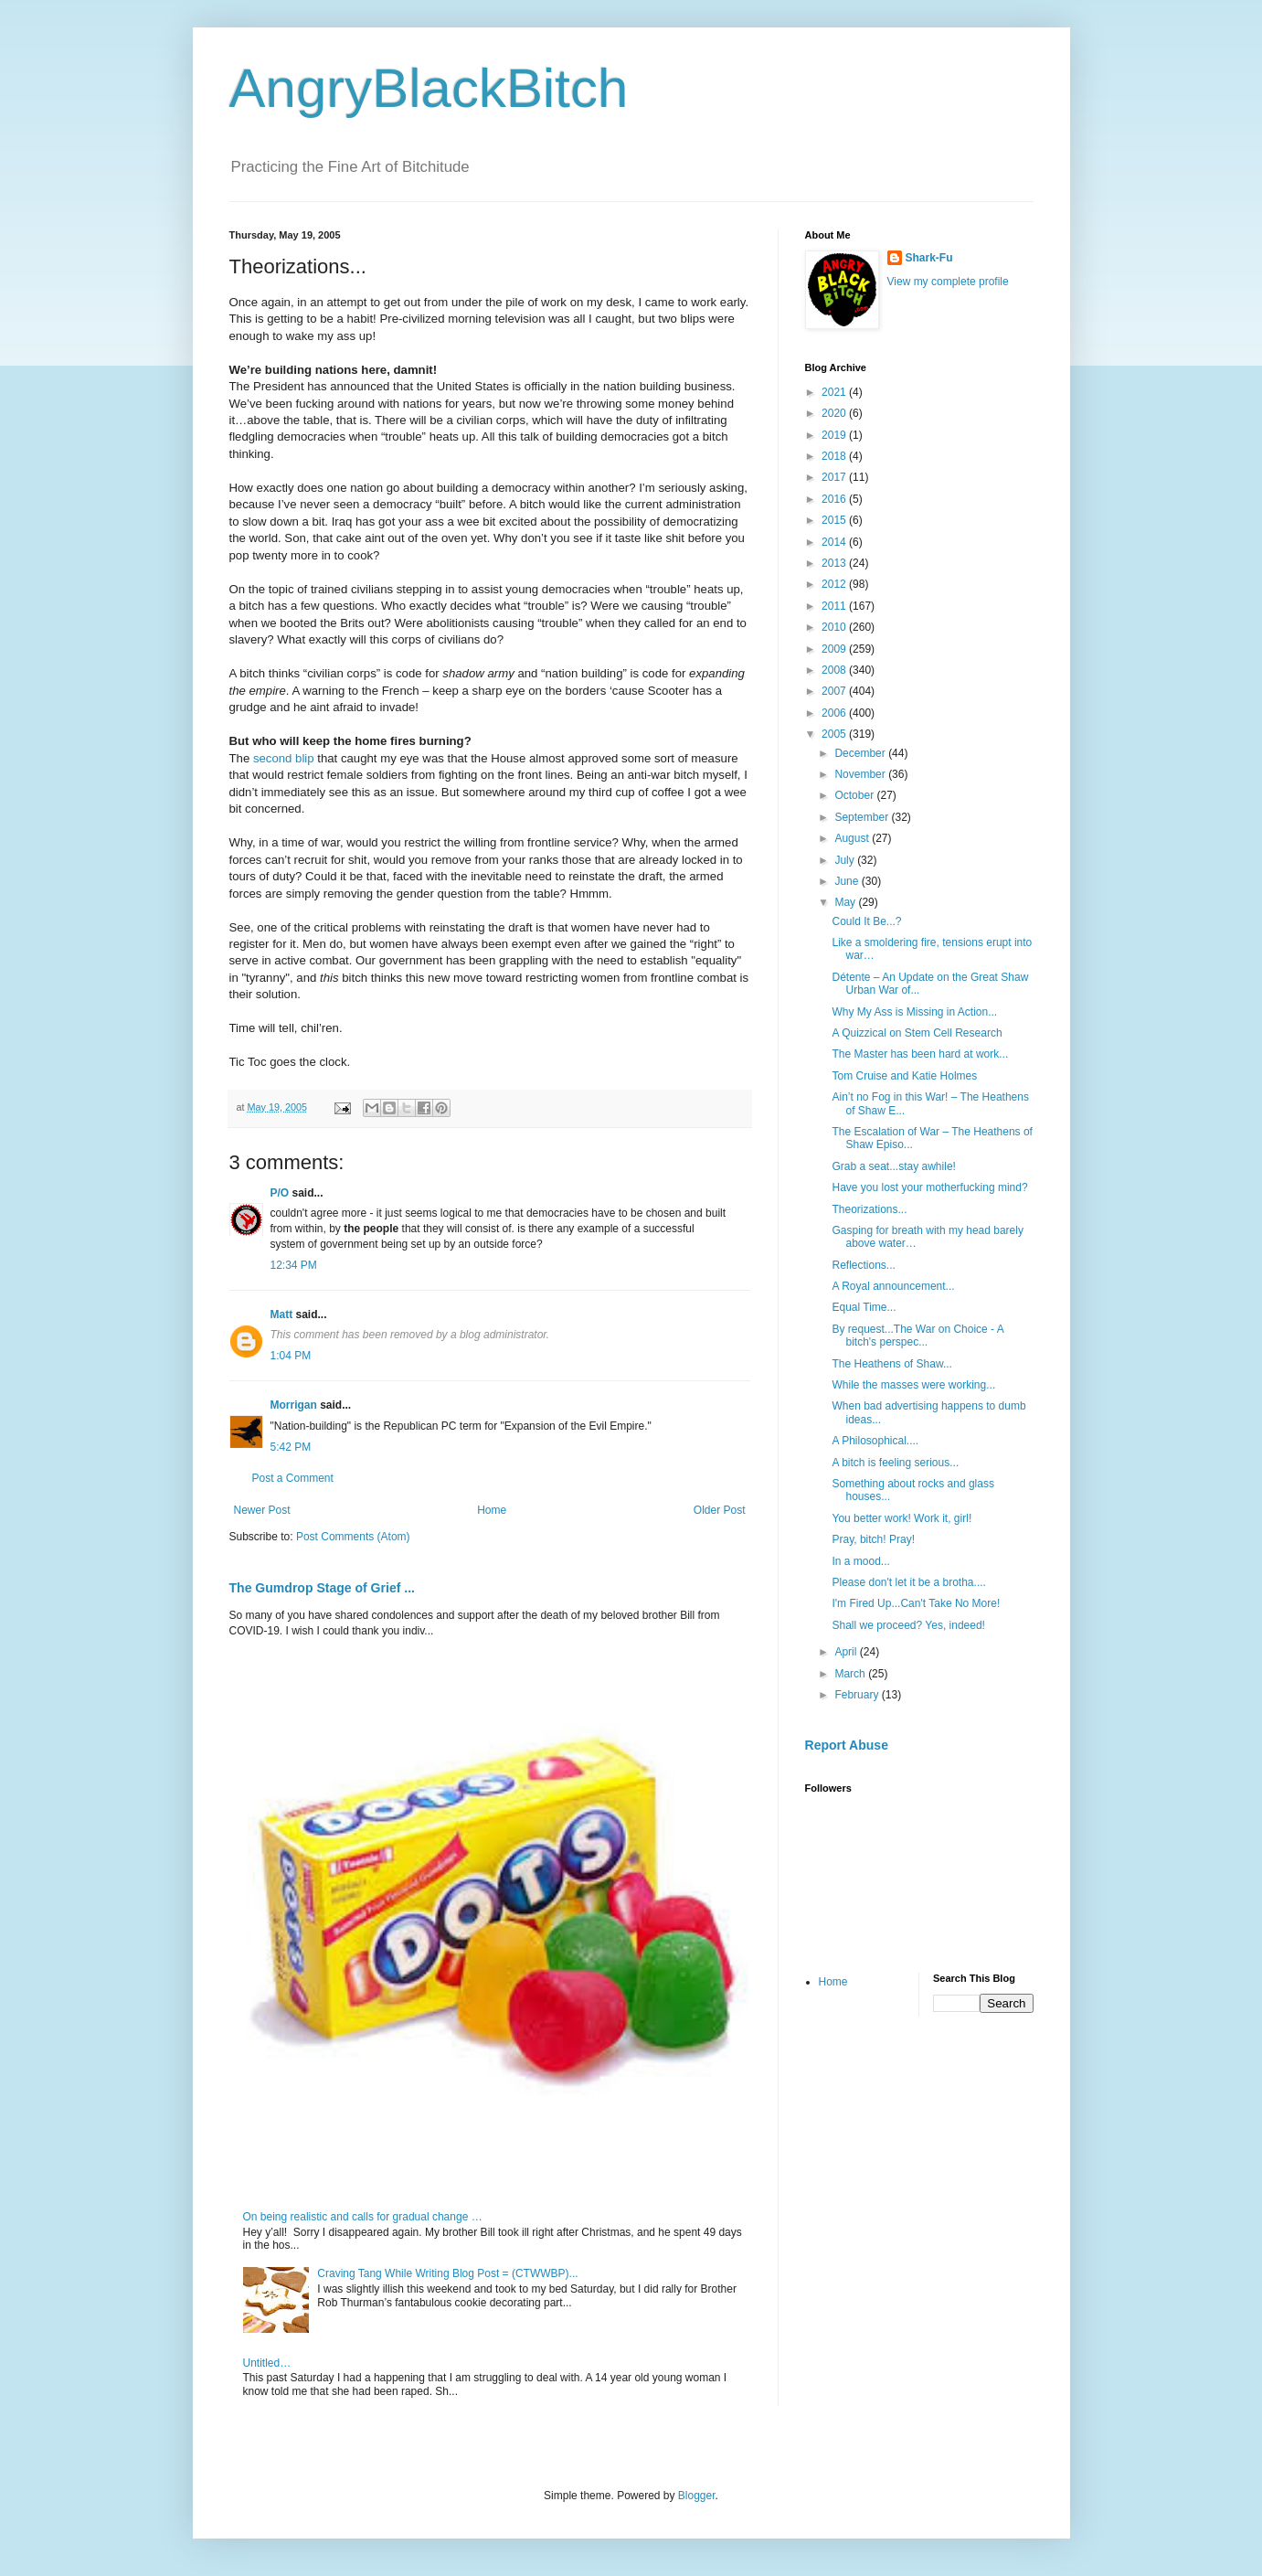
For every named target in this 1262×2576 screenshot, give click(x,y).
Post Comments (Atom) (353, 1536)
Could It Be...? (866, 921)
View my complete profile (948, 281)
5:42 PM (291, 1447)
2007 (835, 691)
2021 (835, 392)
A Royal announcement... (893, 1286)
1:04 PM (291, 1355)
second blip (283, 758)
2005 (835, 734)
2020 (835, 413)
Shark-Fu (929, 257)
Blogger (697, 2495)
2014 (835, 542)
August (853, 838)
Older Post (720, 1510)
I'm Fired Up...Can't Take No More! (916, 1603)
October (855, 795)
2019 (835, 435)
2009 (835, 649)
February (857, 1694)
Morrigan (293, 1405)
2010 (835, 627)
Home (491, 1510)
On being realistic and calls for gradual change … (363, 2216)
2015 (835, 520)
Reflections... (863, 1265)
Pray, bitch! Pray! (873, 1539)
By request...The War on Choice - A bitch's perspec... (917, 1335)
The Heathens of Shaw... (891, 1363)
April (846, 1651)
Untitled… (267, 2363)
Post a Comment (293, 1478)
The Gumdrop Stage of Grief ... (322, 1588)
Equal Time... (864, 1307)
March (851, 1673)
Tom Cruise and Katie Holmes (904, 1076)
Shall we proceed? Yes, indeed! (908, 1625)
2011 (835, 606)
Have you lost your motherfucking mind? (929, 1187)
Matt (281, 1314)
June (847, 881)
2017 (835, 477)
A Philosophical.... (875, 1440)
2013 (835, 563)
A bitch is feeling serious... (895, 1462)
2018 (835, 456)
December (861, 753)
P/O (280, 1193)
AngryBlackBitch (429, 88)
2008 (835, 670)
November (861, 774)
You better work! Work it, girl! (901, 1518)
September (862, 817)
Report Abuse (846, 1745)
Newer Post (262, 1510)
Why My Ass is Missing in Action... (914, 1012)
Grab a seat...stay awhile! (893, 1166)
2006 (835, 713)
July (845, 860)
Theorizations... (869, 1209)
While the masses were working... (913, 1384)
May (846, 902)
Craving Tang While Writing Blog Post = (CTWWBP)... (447, 2273)
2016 (835, 499)
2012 (835, 584)
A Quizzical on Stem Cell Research (917, 1033)
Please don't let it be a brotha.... (908, 1582)
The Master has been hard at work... (920, 1054)
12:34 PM (293, 1265)
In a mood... (860, 1561)
